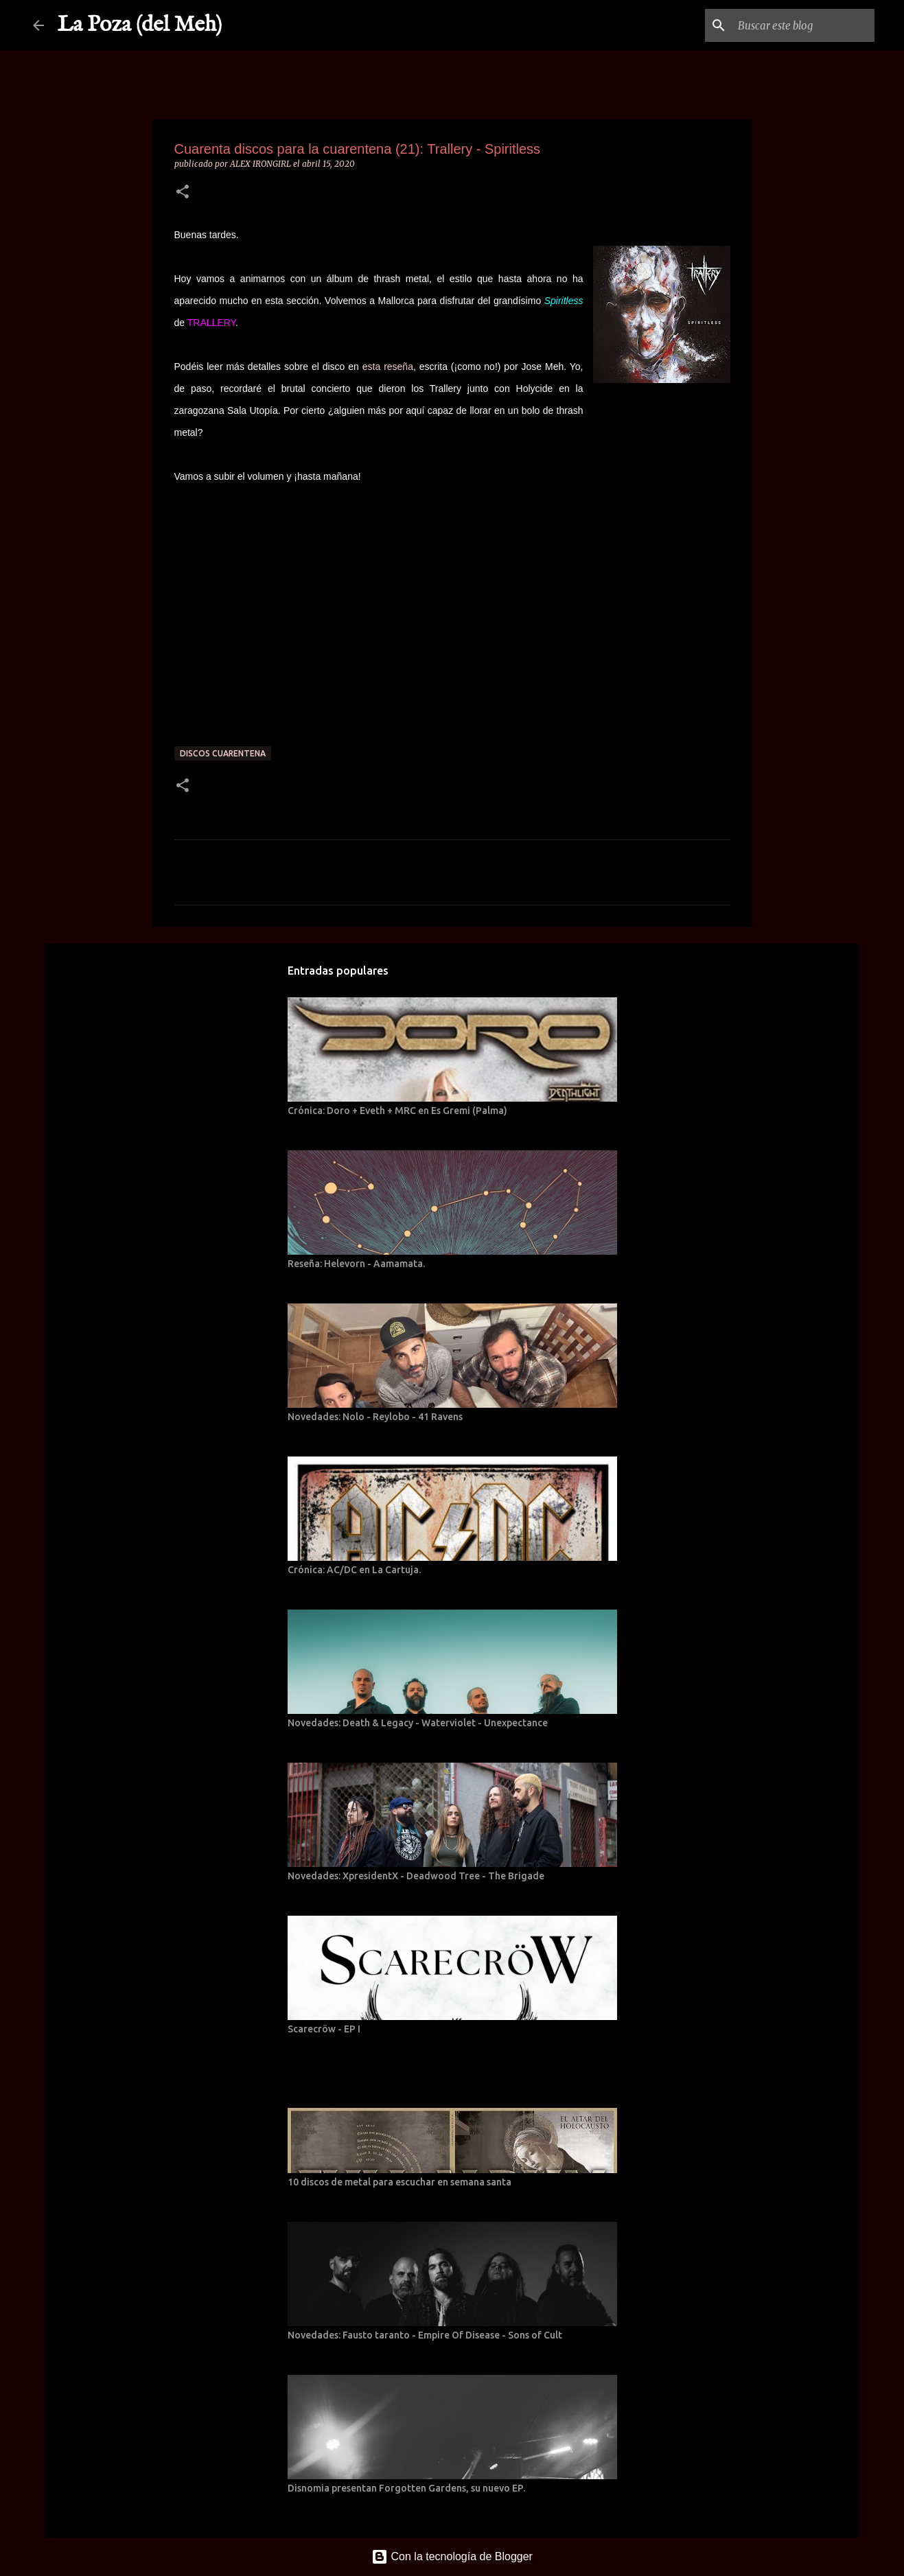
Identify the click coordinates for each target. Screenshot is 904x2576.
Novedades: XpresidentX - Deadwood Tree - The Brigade (416, 1875)
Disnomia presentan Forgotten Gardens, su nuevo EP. (406, 2488)
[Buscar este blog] (802, 25)
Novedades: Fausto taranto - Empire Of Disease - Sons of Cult (425, 2335)
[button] (182, 192)
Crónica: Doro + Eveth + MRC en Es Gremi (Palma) (397, 1110)
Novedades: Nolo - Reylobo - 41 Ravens (375, 1416)
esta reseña (387, 366)
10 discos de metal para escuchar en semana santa (399, 2182)
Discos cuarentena (223, 753)
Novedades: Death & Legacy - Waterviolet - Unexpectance (418, 1722)
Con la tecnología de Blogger (452, 2556)
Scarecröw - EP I (324, 2028)
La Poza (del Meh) (140, 25)
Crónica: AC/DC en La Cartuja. (354, 1569)
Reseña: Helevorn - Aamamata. (356, 1263)
